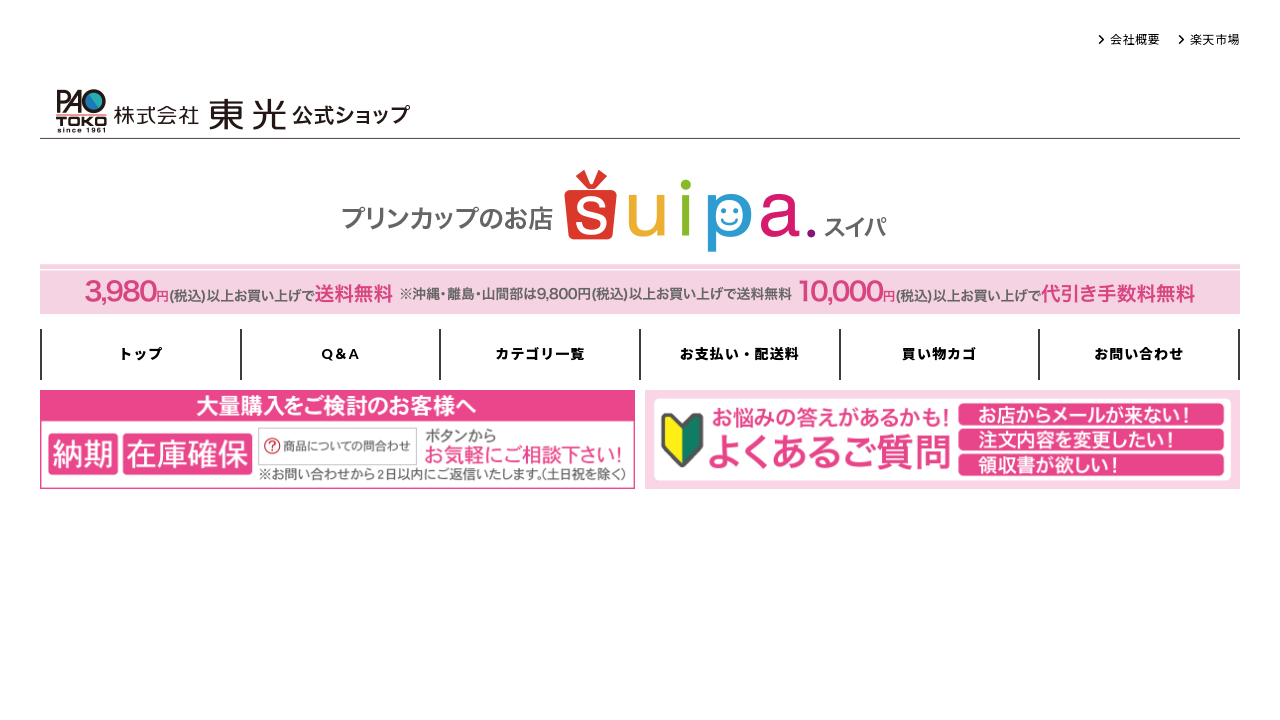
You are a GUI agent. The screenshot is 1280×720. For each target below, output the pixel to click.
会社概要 (1135, 39)
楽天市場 (1215, 39)
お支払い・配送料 (740, 353)
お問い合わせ (1139, 353)
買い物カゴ (939, 353)
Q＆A (340, 353)
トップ (140, 353)
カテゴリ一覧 (540, 353)
